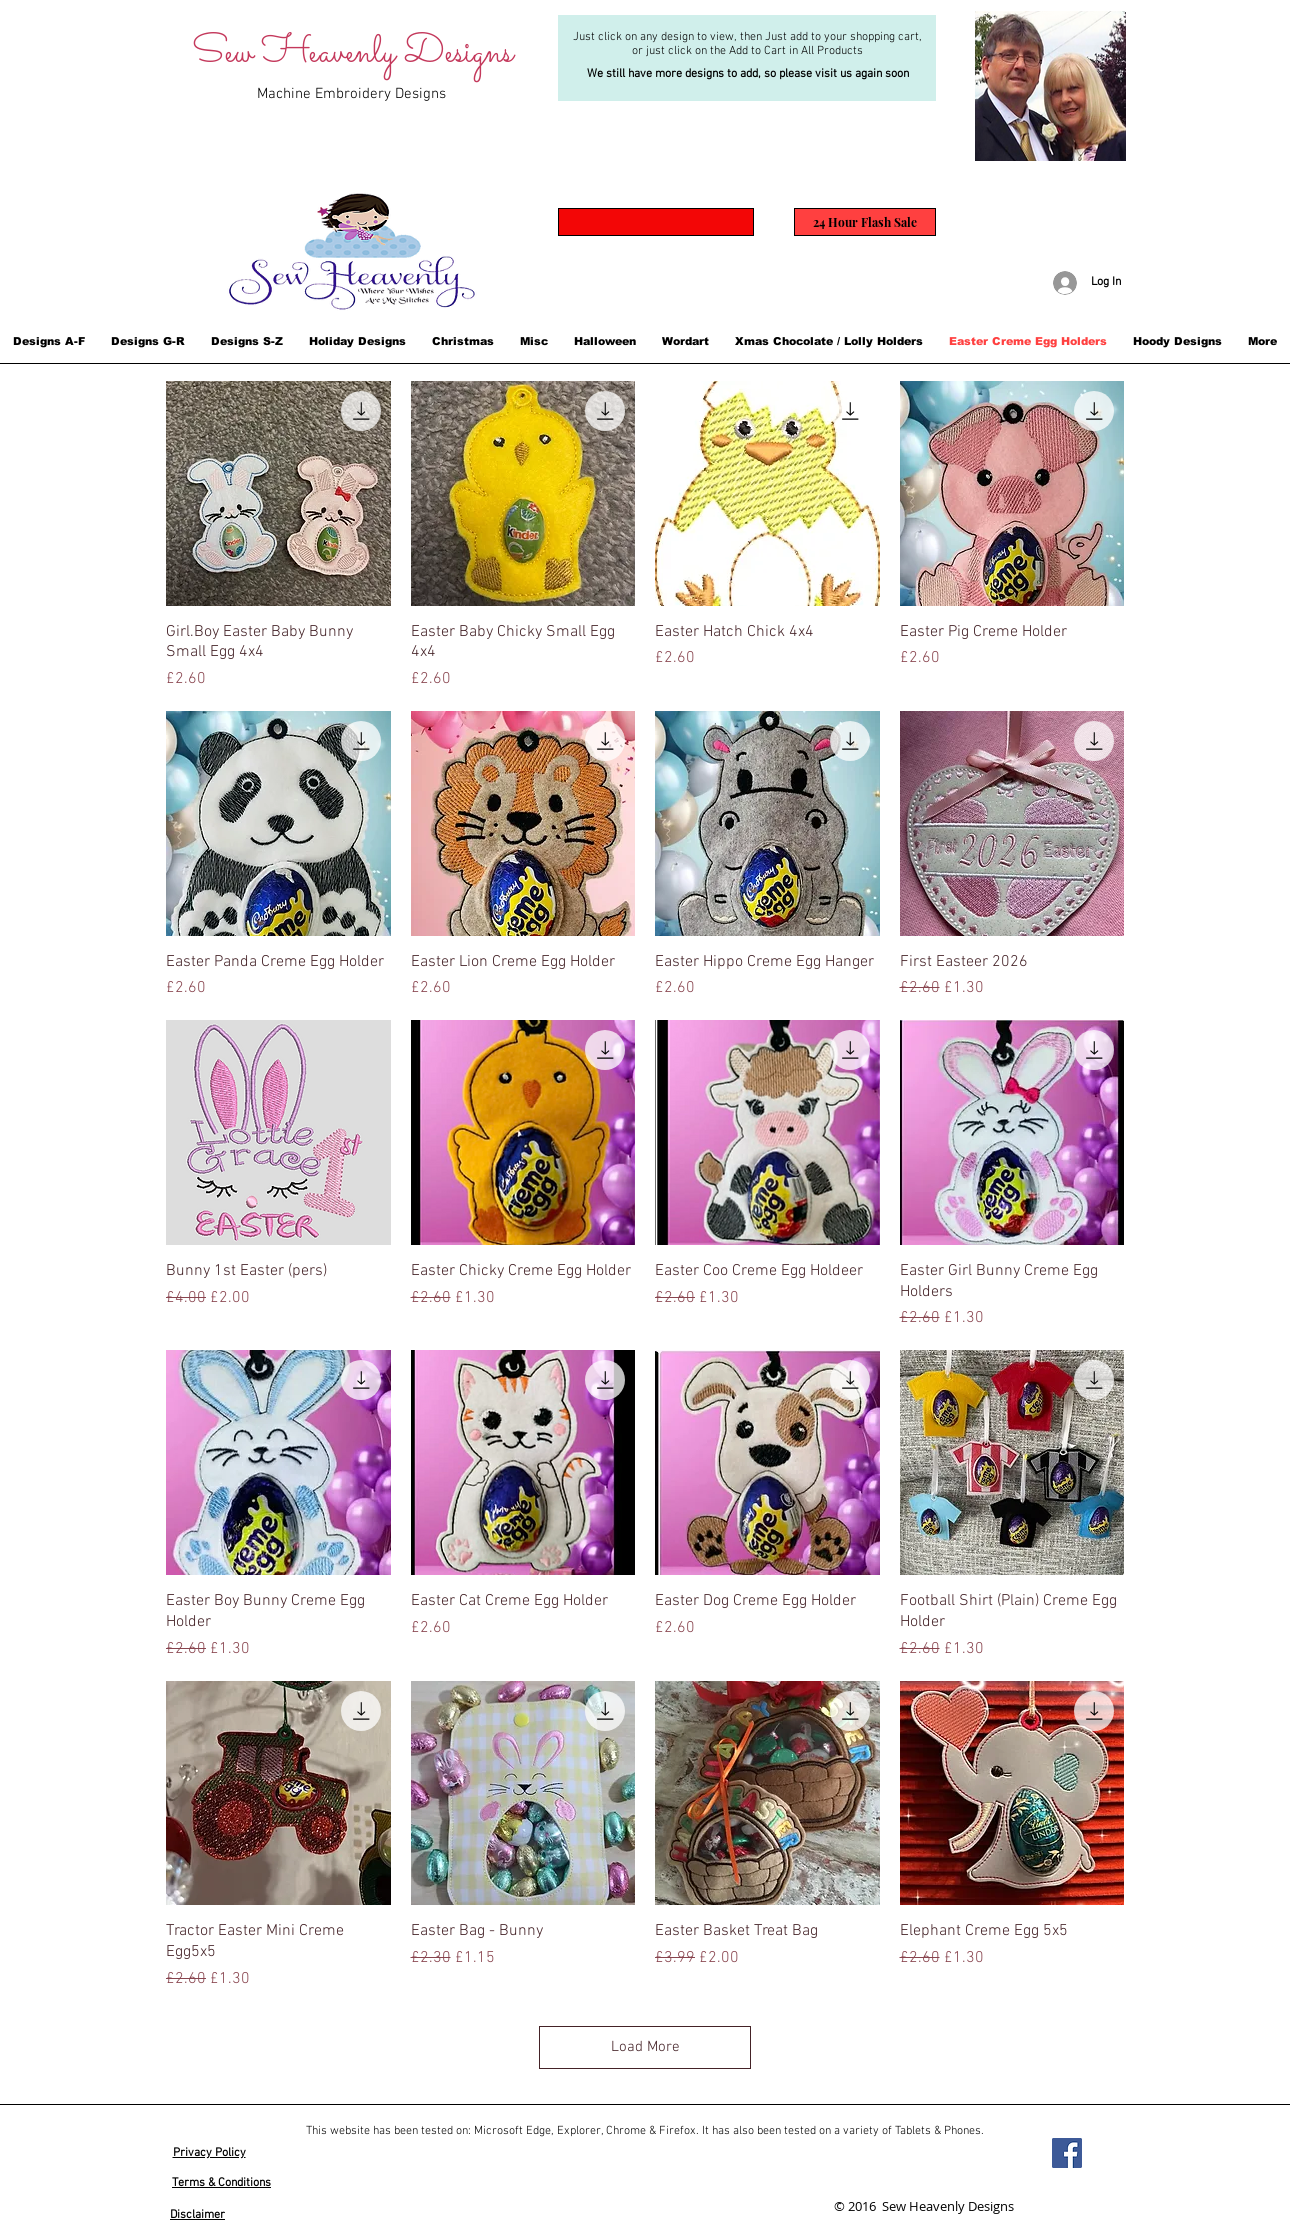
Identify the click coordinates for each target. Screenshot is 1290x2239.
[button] (49, 341)
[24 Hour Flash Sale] (865, 222)
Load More (645, 2047)
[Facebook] (1067, 2153)
